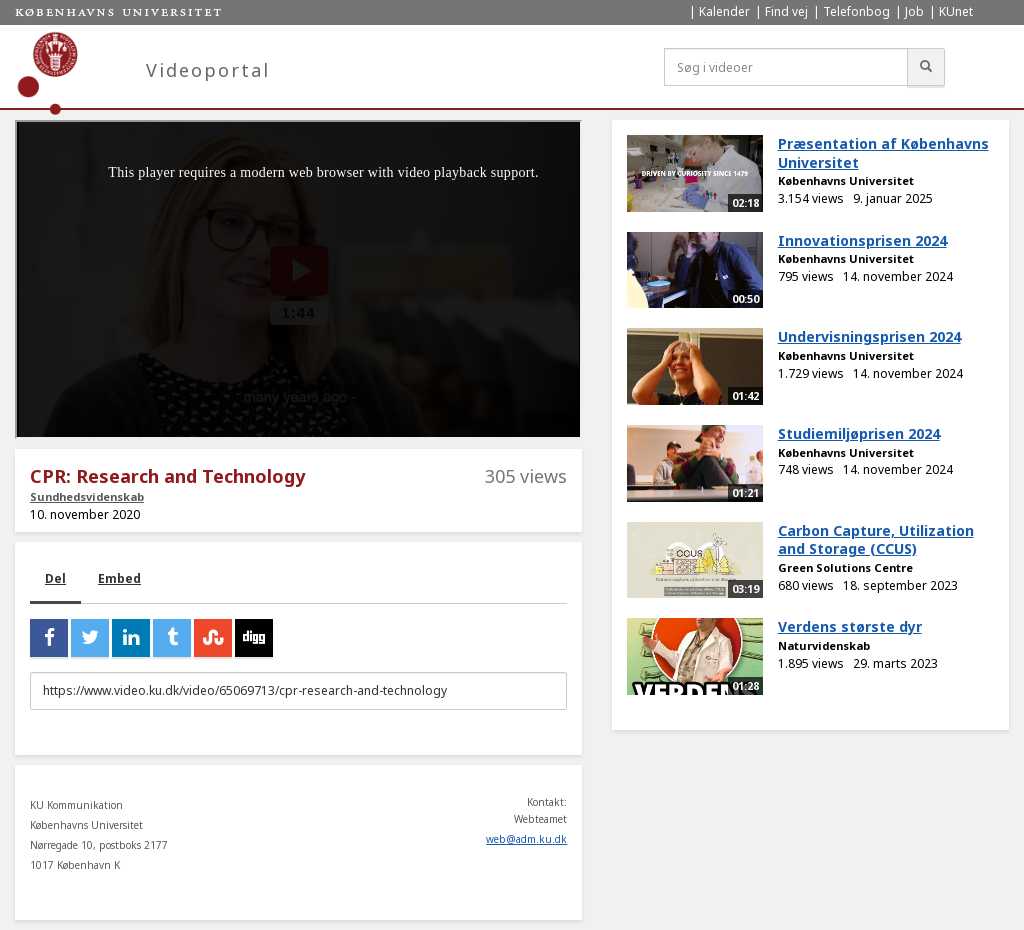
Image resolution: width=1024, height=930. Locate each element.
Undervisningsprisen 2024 (869, 336)
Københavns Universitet (846, 180)
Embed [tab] (119, 578)
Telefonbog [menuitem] (856, 11)
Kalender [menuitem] (724, 11)
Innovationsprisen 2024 (862, 240)
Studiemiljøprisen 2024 (859, 433)
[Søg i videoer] (786, 67)
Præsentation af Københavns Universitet (883, 153)
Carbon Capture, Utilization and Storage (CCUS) (876, 540)
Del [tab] (55, 578)
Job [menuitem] (914, 11)
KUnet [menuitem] (956, 11)
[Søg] (926, 67)
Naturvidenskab (824, 645)
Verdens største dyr (850, 626)
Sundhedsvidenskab (87, 496)
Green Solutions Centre (845, 567)
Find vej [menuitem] (786, 11)
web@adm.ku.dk (526, 839)
